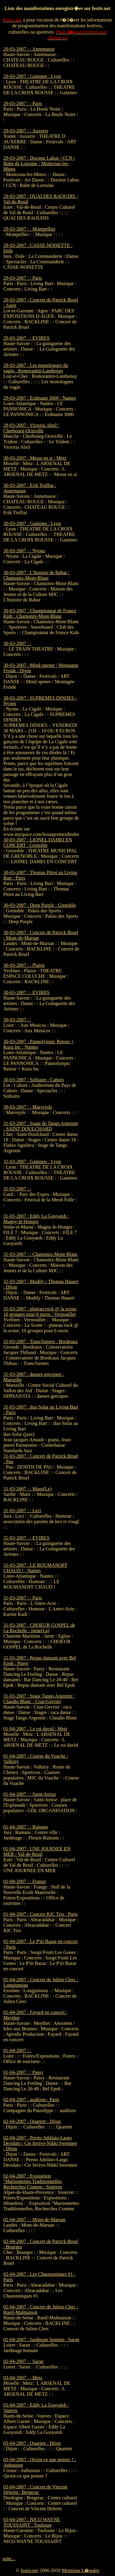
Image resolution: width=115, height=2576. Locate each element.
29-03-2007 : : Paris (22, 103)
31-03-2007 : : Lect (22, 1510)
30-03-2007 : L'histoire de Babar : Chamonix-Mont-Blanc (36, 575)
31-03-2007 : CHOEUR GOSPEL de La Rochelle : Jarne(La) (39, 1627)
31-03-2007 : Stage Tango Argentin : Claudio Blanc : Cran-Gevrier (39, 1698)
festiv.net (29, 2570)
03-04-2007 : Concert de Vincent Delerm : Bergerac (35, 2489)
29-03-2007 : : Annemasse (28, 49)
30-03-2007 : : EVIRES (26, 992)
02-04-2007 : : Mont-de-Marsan (34, 2219)
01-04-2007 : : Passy (23, 2072)
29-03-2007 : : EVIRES (26, 338)
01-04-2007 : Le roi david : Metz (35, 1728)
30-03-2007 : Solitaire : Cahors (33, 1079)
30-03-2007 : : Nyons (24, 550)
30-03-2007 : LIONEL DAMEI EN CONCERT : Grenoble (37, 842)
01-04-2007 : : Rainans (25, 1826)
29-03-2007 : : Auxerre (25, 130)
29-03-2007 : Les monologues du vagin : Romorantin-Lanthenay (35, 368)
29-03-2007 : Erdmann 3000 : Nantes (39, 398)
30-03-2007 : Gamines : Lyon (32, 523)
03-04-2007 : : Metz (22, 2377)
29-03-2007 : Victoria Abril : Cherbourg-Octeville (31, 428)
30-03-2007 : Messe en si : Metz (34, 458)
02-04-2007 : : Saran (23, 2361)
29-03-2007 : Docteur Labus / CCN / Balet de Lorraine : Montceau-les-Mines (39, 163)
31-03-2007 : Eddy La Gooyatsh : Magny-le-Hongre (36, 1218)
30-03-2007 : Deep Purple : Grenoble (39, 905)
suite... (8, 2558)
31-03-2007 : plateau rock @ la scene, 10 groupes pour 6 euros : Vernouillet (40, 1311)
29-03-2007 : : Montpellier (29, 228)
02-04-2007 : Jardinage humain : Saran (41, 2339)
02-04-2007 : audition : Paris (31, 2099)
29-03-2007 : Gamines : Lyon (32, 76)
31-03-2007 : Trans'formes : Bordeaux (40, 1341)
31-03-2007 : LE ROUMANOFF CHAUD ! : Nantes (35, 1568)
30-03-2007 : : (17, 643)
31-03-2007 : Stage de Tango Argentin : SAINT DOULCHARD (40, 1126)
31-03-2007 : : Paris (22, 1597)
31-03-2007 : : (17, 1188)
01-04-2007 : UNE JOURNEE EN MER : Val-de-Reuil (36, 1851)
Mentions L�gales (80, 2570)
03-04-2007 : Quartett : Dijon (32, 2443)
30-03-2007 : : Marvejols (27, 1107)
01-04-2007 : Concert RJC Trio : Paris (40, 1914)
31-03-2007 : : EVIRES (26, 1537)
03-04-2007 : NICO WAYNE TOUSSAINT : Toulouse (31, 2522)
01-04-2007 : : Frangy (24, 1881)
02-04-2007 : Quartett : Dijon (32, 2121)
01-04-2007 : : (17, 2050)
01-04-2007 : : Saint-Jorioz (29, 1794)
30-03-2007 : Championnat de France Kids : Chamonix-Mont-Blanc (39, 613)
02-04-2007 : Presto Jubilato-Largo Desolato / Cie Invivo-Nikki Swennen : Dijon (40, 2143)
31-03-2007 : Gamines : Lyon (32, 1161)
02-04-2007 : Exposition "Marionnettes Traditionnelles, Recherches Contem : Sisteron (33, 2181)
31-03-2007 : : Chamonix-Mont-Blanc (40, 1254)
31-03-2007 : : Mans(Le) (27, 1488)
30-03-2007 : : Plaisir (24, 965)
